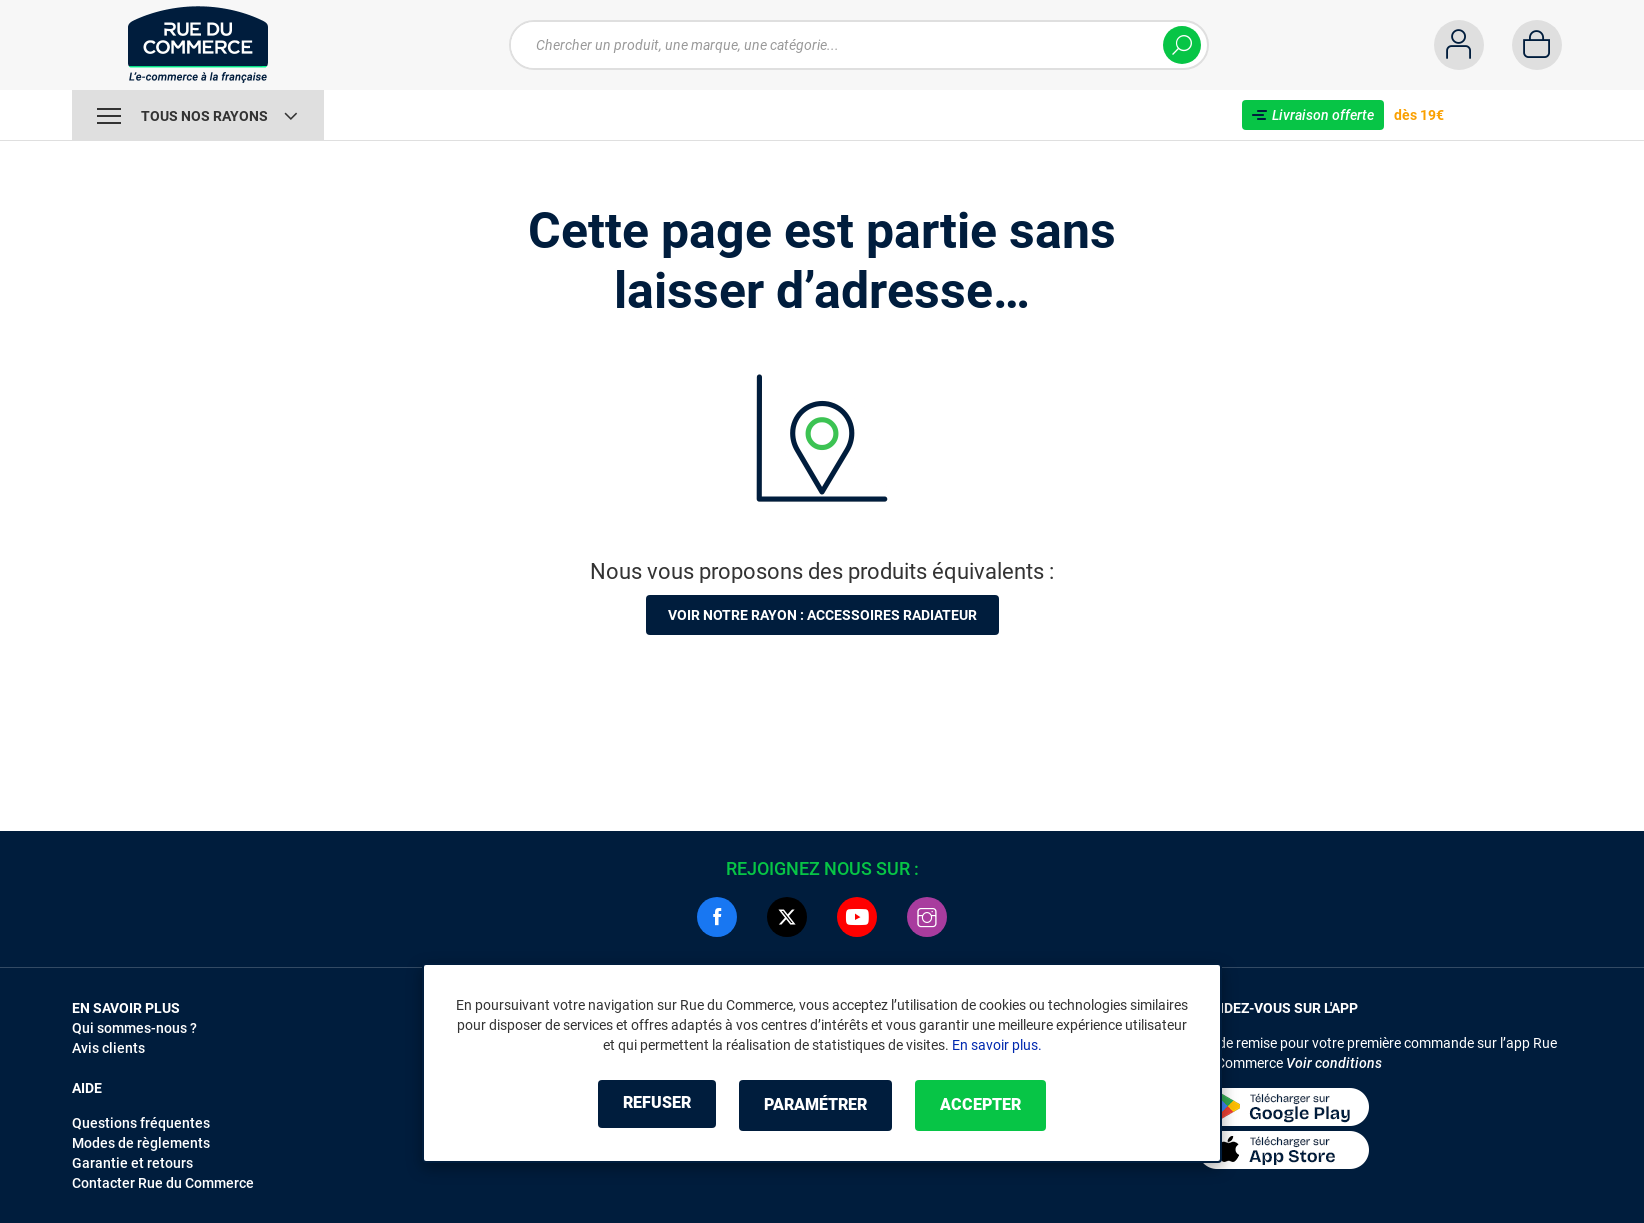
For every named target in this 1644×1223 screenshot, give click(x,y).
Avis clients (108, 1048)
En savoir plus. (997, 1046)
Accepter (991, 1105)
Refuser (646, 1105)
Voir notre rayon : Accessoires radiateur (822, 615)
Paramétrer (815, 1105)
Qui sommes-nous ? (134, 1028)
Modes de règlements (141, 1143)
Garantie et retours (132, 1163)
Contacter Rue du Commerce (163, 1183)
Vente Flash (392, 115)
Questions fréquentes (141, 1123)
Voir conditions (1334, 1063)
